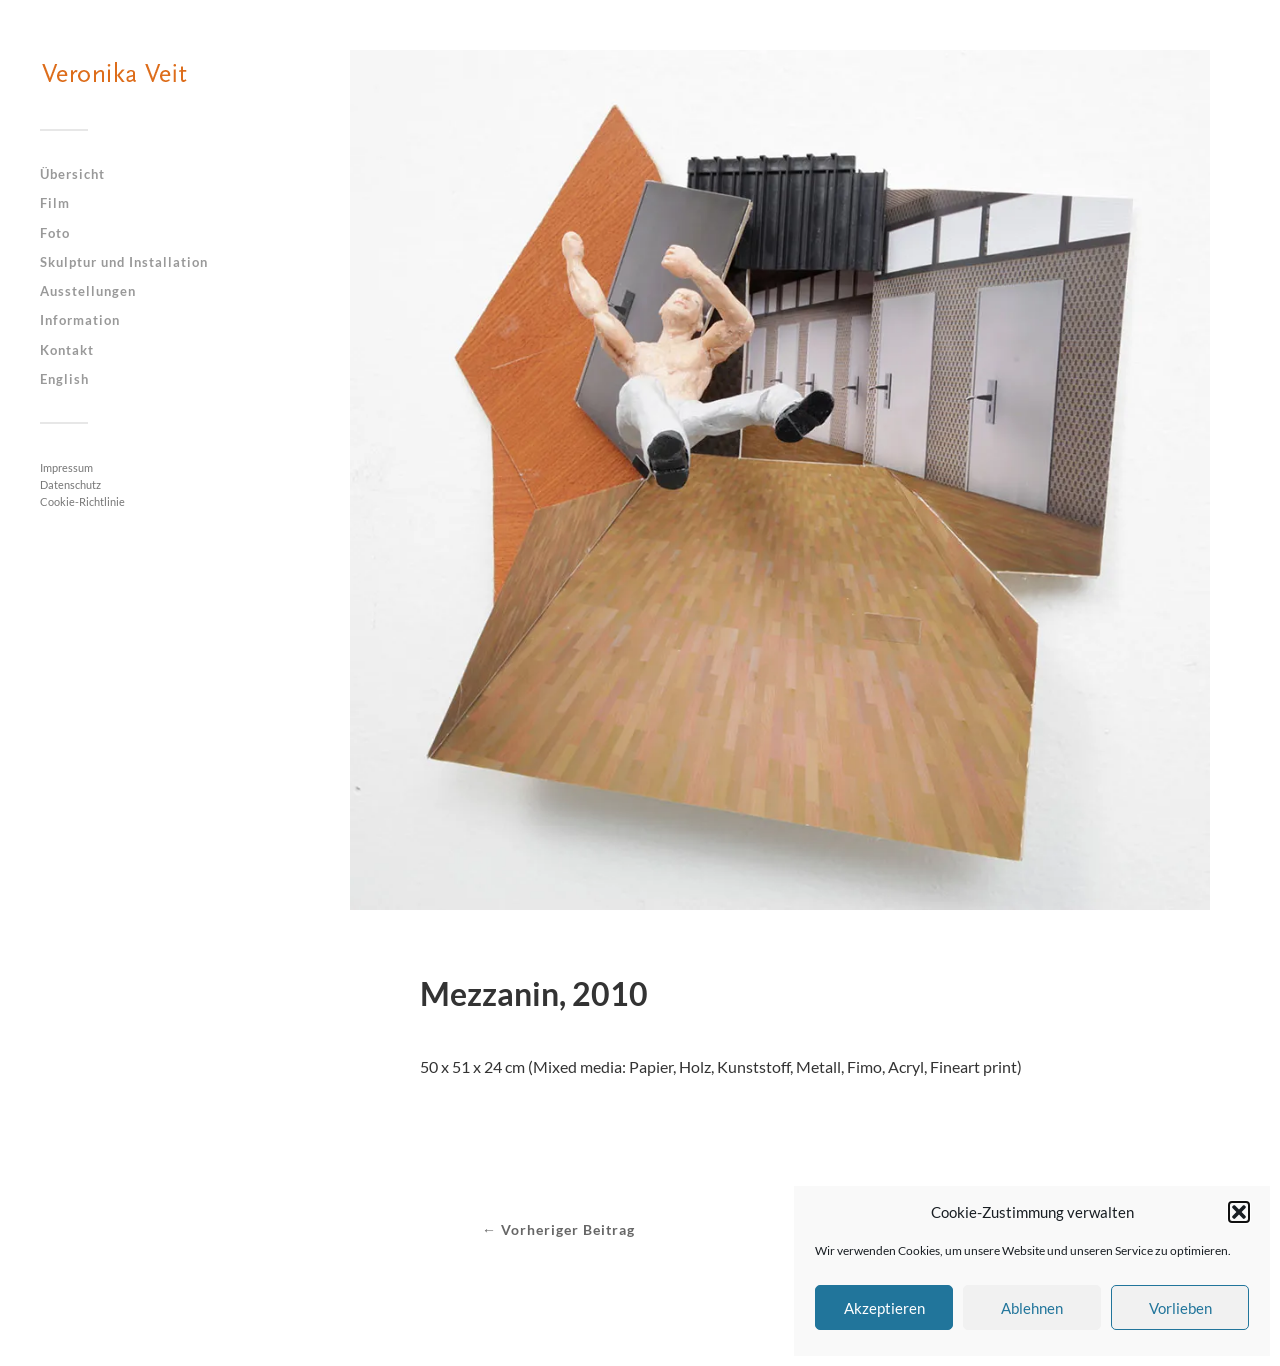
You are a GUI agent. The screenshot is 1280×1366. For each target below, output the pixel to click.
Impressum (66, 467)
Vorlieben (1180, 1308)
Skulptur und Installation (124, 262)
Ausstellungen (88, 291)
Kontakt (67, 350)
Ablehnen (1032, 1308)
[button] (1239, 1212)
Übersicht (72, 174)
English (64, 379)
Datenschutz (70, 484)
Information (80, 320)
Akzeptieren (884, 1308)
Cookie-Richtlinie (82, 501)
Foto (55, 233)
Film (55, 203)
